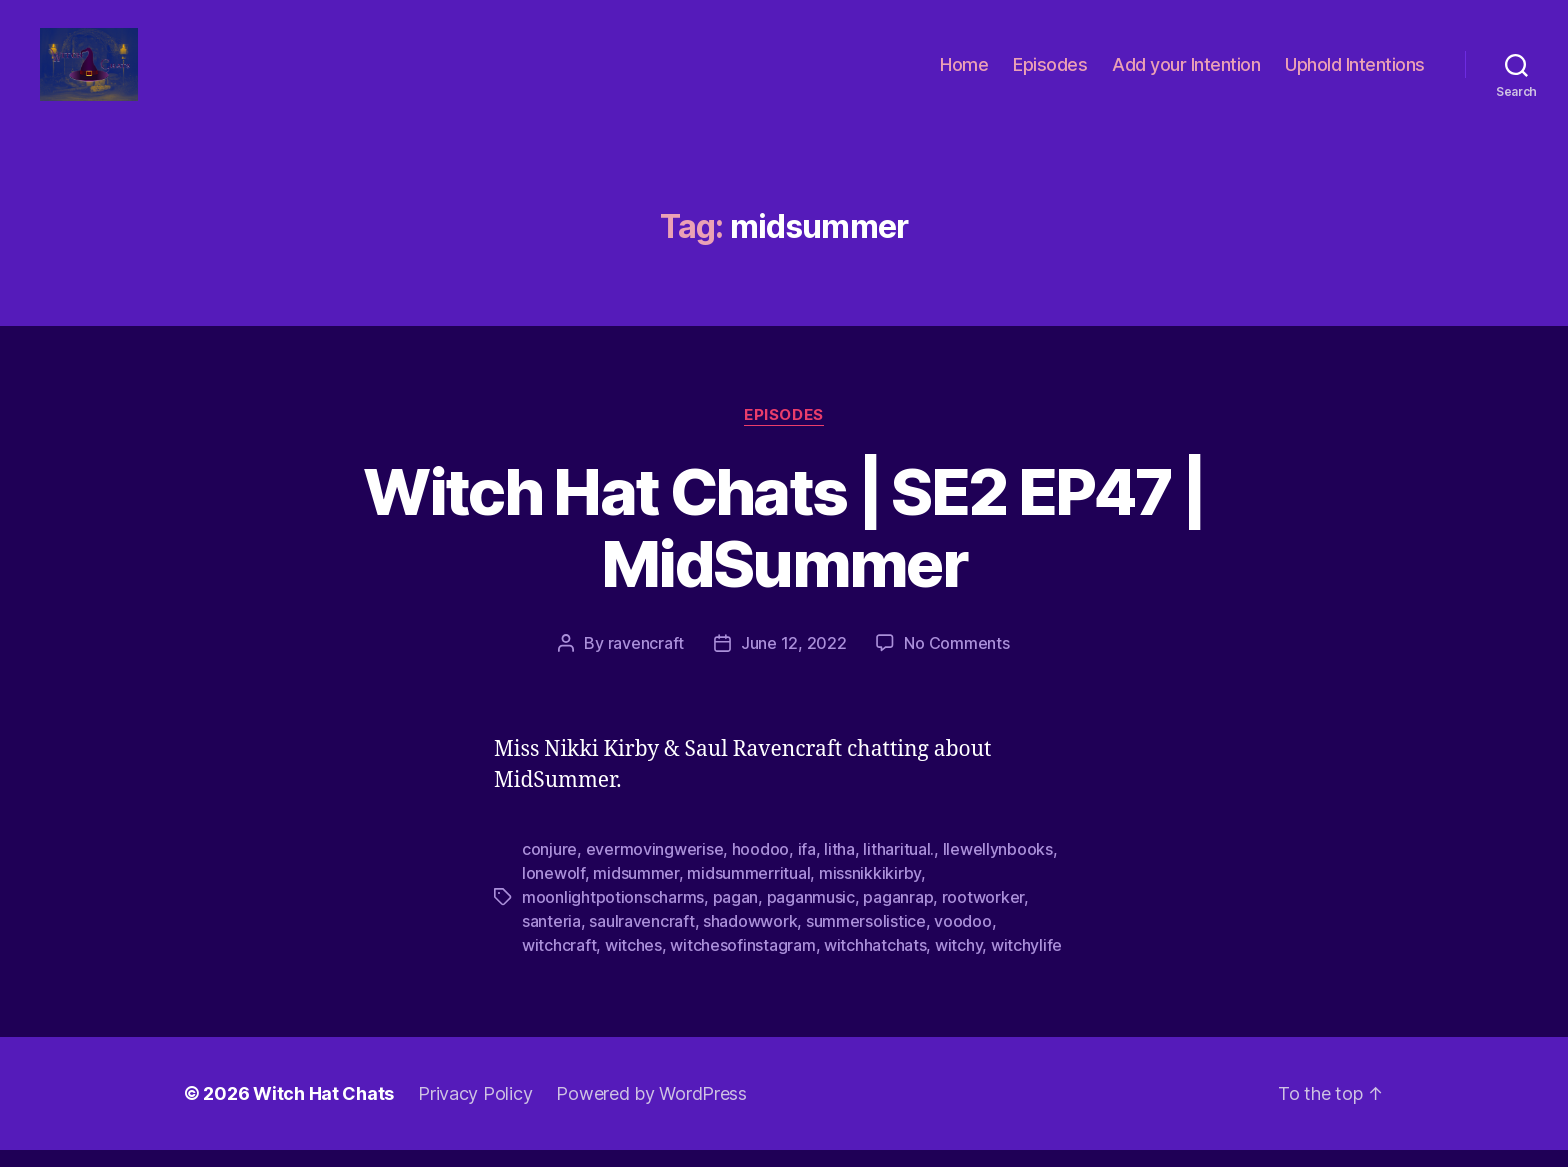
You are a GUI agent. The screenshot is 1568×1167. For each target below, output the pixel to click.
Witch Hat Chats (323, 1110)
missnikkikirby (870, 890)
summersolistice (866, 938)
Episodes (1050, 72)
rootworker (983, 914)
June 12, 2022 (794, 660)
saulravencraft (641, 938)
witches (633, 962)
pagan (736, 914)
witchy (958, 962)
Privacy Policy (475, 1110)
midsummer (636, 890)
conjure (549, 866)
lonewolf (553, 890)
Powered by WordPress (651, 1110)
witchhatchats (875, 962)
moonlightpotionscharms (613, 914)
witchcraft (559, 962)
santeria (551, 938)
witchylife (1026, 962)
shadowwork (750, 938)
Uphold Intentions (1355, 72)
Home (964, 72)
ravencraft (646, 660)
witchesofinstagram (742, 962)
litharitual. (898, 866)
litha (839, 866)
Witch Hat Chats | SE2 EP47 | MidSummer (784, 544)
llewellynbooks (998, 866)
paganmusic (811, 914)
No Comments (956, 660)
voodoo (962, 938)
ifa (807, 866)
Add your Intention (1186, 72)
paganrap (898, 914)
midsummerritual (748, 890)
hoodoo (760, 866)
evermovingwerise (655, 866)
